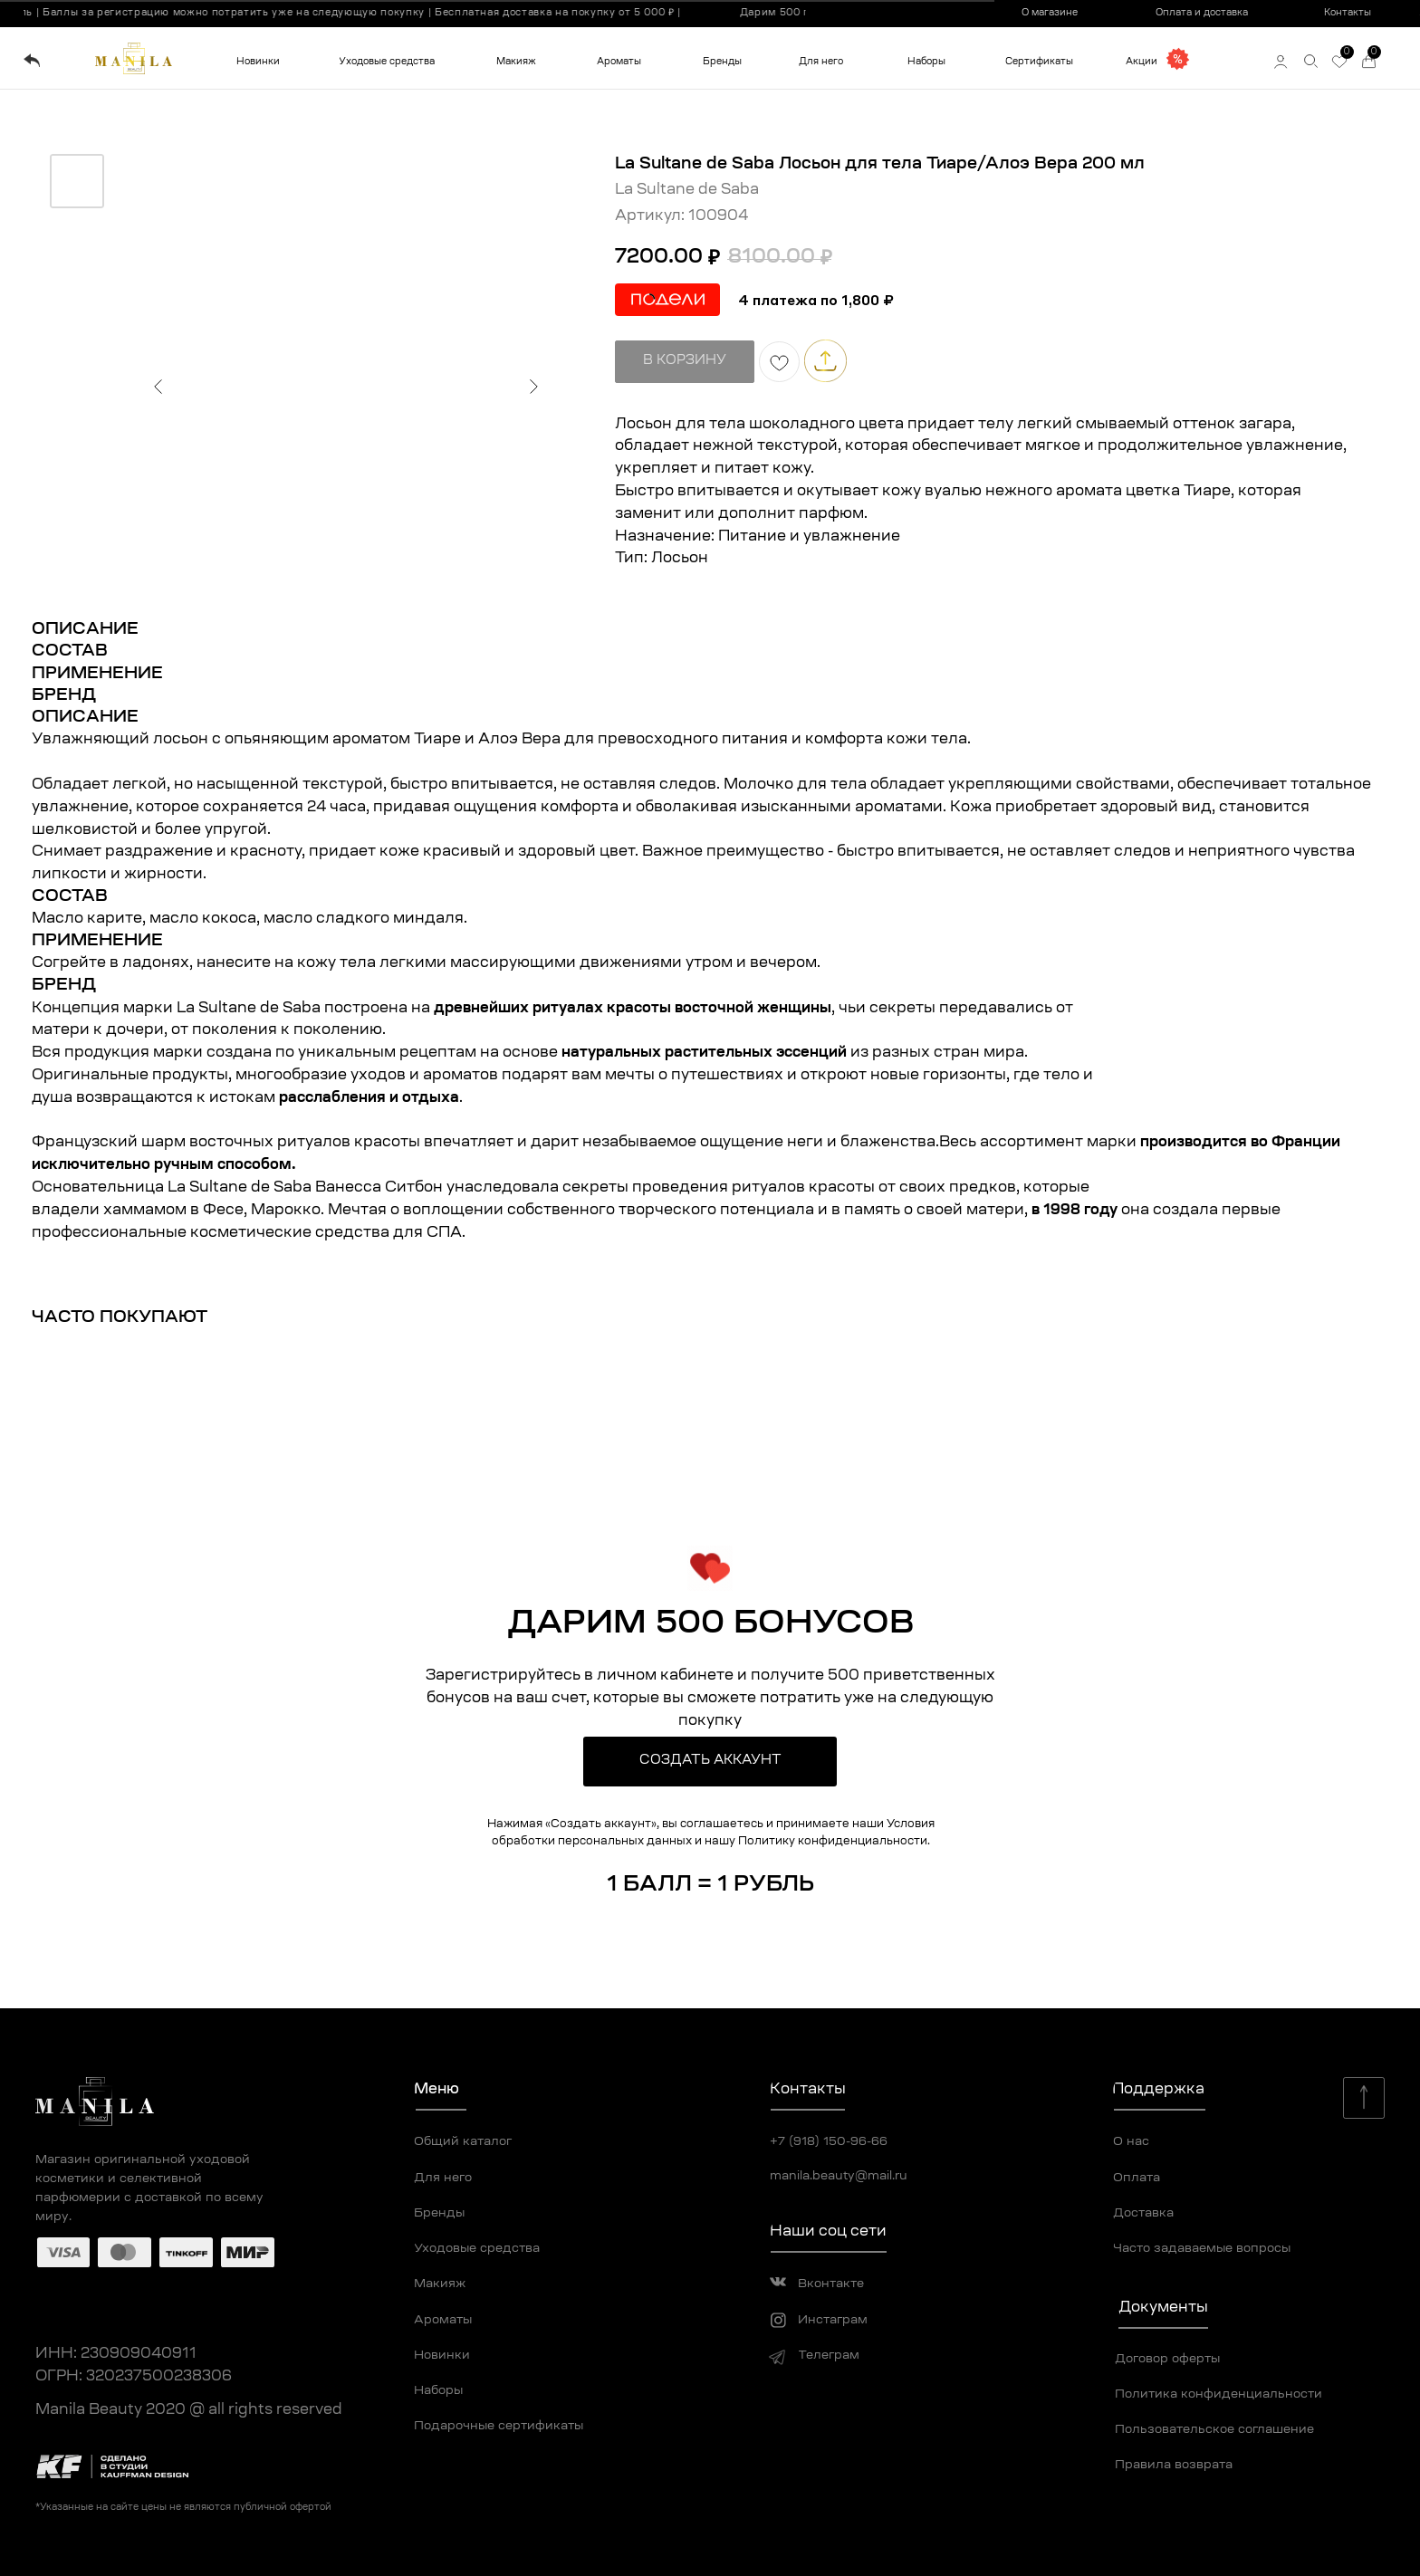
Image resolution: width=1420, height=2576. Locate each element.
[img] (32, 61)
